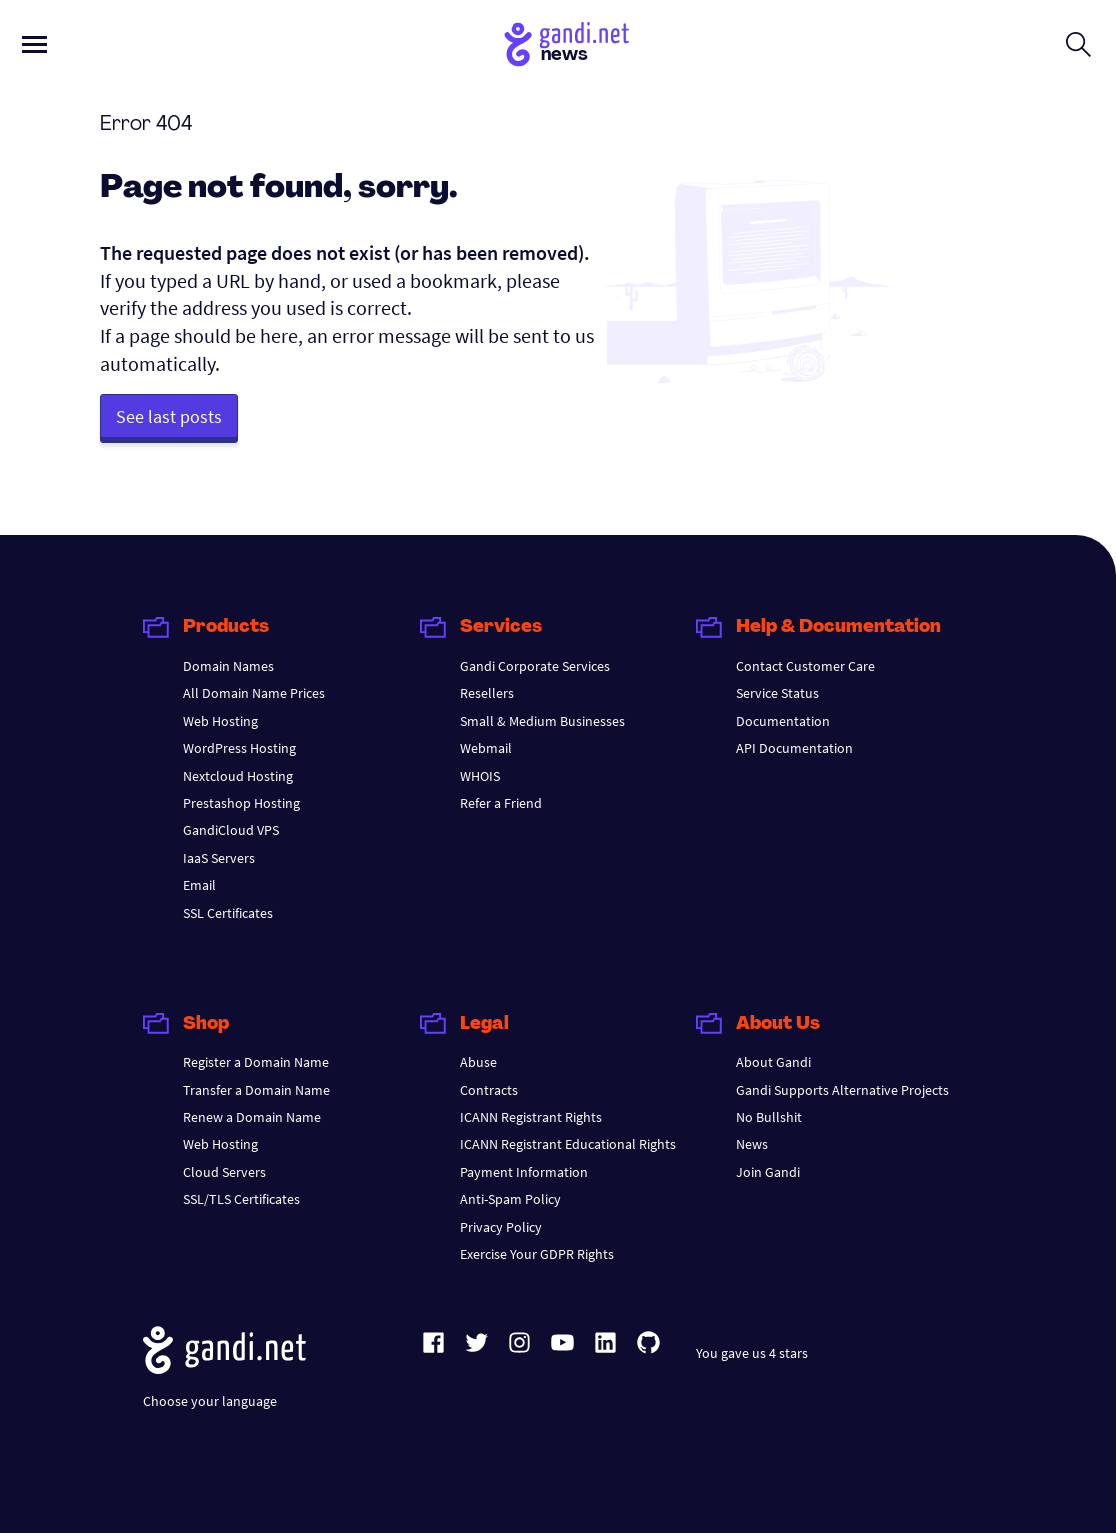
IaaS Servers (219, 858)
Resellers (487, 693)
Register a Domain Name (256, 1062)
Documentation (783, 721)
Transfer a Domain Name (256, 1090)
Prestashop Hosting (241, 803)
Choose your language (210, 1401)
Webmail (486, 748)
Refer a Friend (501, 803)
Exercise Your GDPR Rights (537, 1254)
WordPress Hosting (239, 748)
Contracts (489, 1090)
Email (199, 885)
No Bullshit (769, 1117)
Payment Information (524, 1172)
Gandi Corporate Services (535, 666)
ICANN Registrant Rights (531, 1117)
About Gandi (773, 1062)
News (752, 1144)
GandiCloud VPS (231, 830)
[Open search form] (1078, 44)
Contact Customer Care (805, 666)
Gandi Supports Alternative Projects (842, 1090)
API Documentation (794, 748)
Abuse (478, 1062)
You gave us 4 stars (752, 1353)
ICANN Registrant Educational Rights (568, 1144)
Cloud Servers (224, 1172)
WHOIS (480, 776)
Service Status (777, 693)
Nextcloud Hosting (238, 776)
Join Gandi (768, 1172)
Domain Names (228, 666)
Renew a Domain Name (252, 1117)
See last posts (169, 416)
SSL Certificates (228, 913)
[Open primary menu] (34, 44)
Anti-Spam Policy (510, 1199)
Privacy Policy (501, 1227)
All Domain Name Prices (254, 693)
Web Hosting (220, 721)
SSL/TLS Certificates (241, 1199)
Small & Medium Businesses (542, 721)
